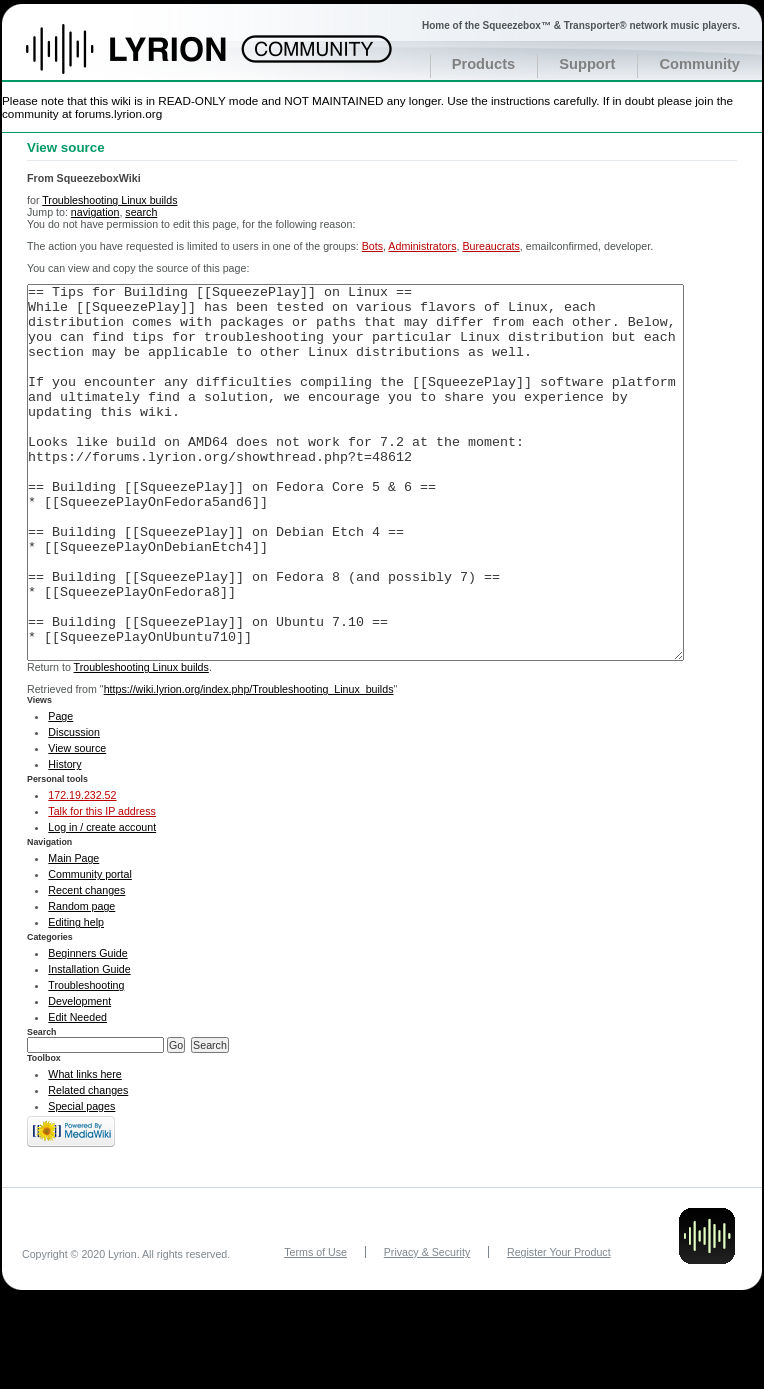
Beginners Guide (87, 1028)
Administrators (422, 246)
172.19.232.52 (82, 870)
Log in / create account (102, 902)
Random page (81, 981)
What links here (84, 1149)
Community (699, 64)
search (141, 212)
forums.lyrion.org (118, 113)
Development (79, 1076)
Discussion (74, 807)
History (64, 839)
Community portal (90, 949)
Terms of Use (315, 1327)
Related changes (88, 1165)
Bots (372, 246)
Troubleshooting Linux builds (109, 200)
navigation (95, 212)
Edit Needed (77, 1092)
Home (147, 59)
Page (60, 791)
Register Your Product (559, 1327)
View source (77, 823)
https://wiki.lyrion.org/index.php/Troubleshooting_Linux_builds (249, 764)
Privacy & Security (427, 1327)
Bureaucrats (490, 246)
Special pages (81, 1181)
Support (587, 64)
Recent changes (86, 965)
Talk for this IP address (102, 886)
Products (484, 64)
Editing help (76, 997)
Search (42, 1107)
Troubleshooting (86, 1060)
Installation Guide (89, 1044)
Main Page (73, 933)
